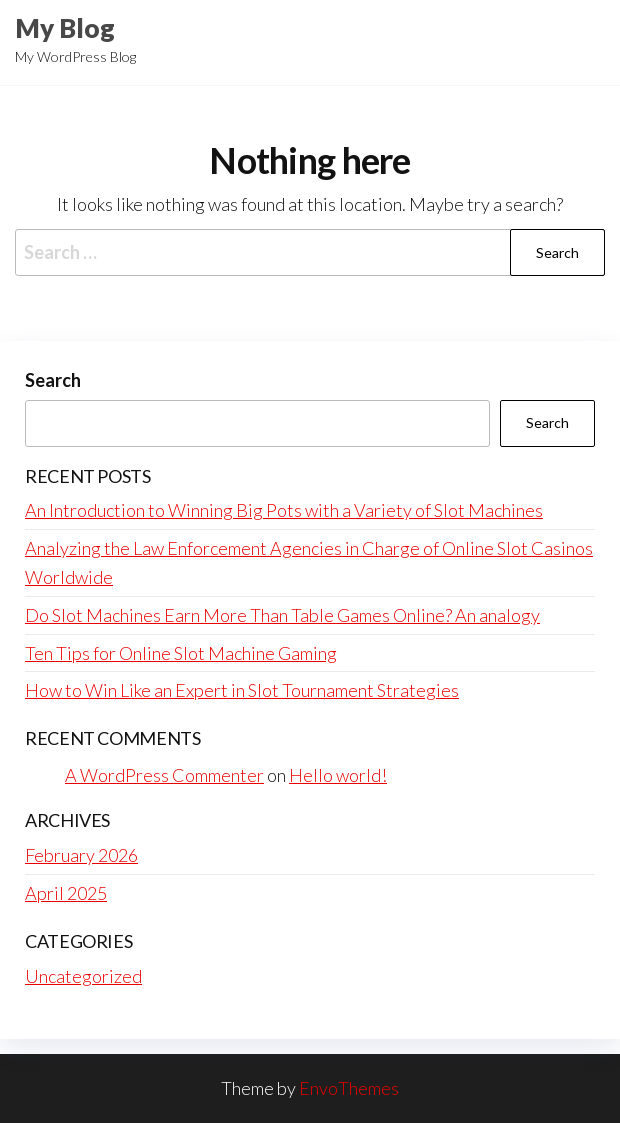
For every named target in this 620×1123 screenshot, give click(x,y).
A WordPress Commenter (164, 775)
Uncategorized (83, 976)
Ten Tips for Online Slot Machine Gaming (181, 653)
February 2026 (81, 855)
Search (53, 380)
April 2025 (66, 893)
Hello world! (338, 775)
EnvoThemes (349, 1088)
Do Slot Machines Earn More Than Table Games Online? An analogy (282, 615)
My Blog (65, 28)
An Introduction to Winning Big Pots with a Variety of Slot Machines (284, 510)
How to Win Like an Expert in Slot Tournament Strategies (242, 690)
